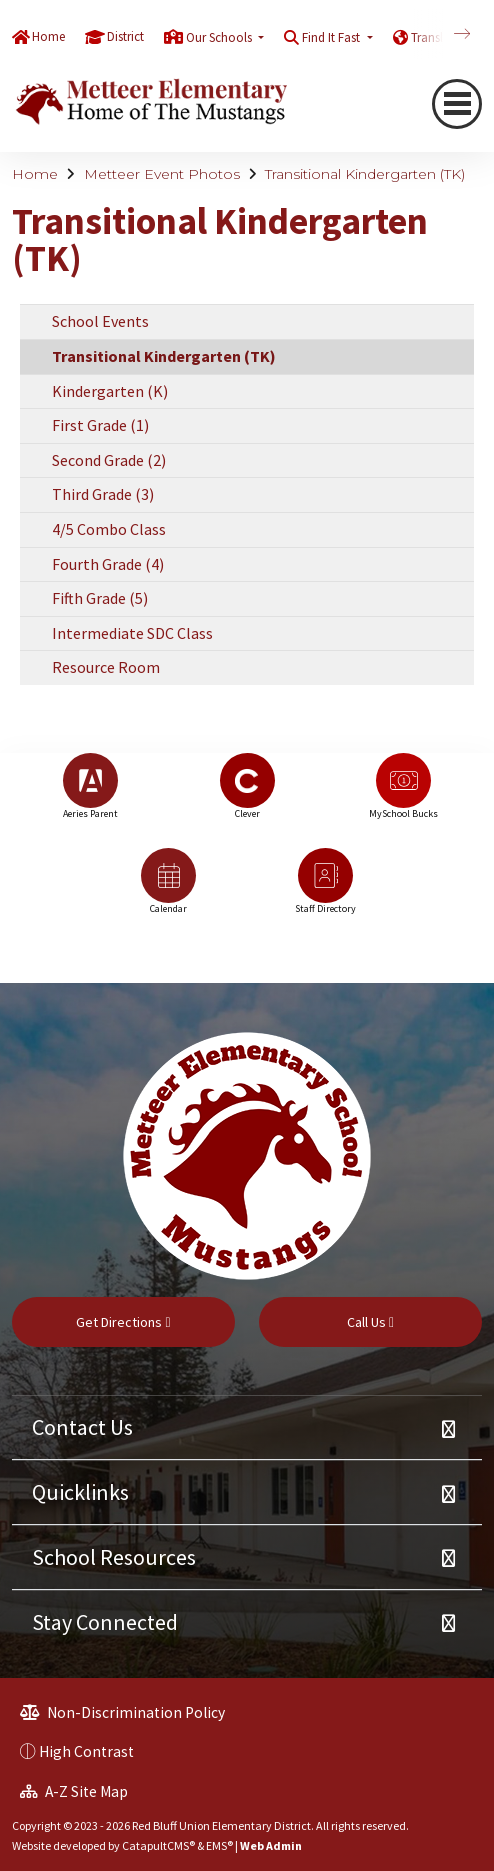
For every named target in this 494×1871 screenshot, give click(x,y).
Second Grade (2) (109, 460)
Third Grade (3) (103, 494)
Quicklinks (80, 1492)
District (125, 36)
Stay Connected (105, 1622)
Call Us (370, 1322)
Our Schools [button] (220, 37)
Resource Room (106, 667)
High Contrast (86, 1751)
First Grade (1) (100, 425)
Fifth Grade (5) (100, 598)
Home (48, 36)
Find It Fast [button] (332, 37)
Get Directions (123, 1322)
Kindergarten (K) (110, 391)
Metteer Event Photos (162, 174)
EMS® (219, 1845)
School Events (100, 321)
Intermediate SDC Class (132, 633)
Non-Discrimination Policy (122, 1712)
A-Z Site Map (74, 1791)
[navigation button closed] (457, 104)
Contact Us (82, 1427)
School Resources (114, 1557)
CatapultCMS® (158, 1845)
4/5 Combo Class (109, 529)
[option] (90, 795)
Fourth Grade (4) (108, 564)
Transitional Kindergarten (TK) (365, 174)
